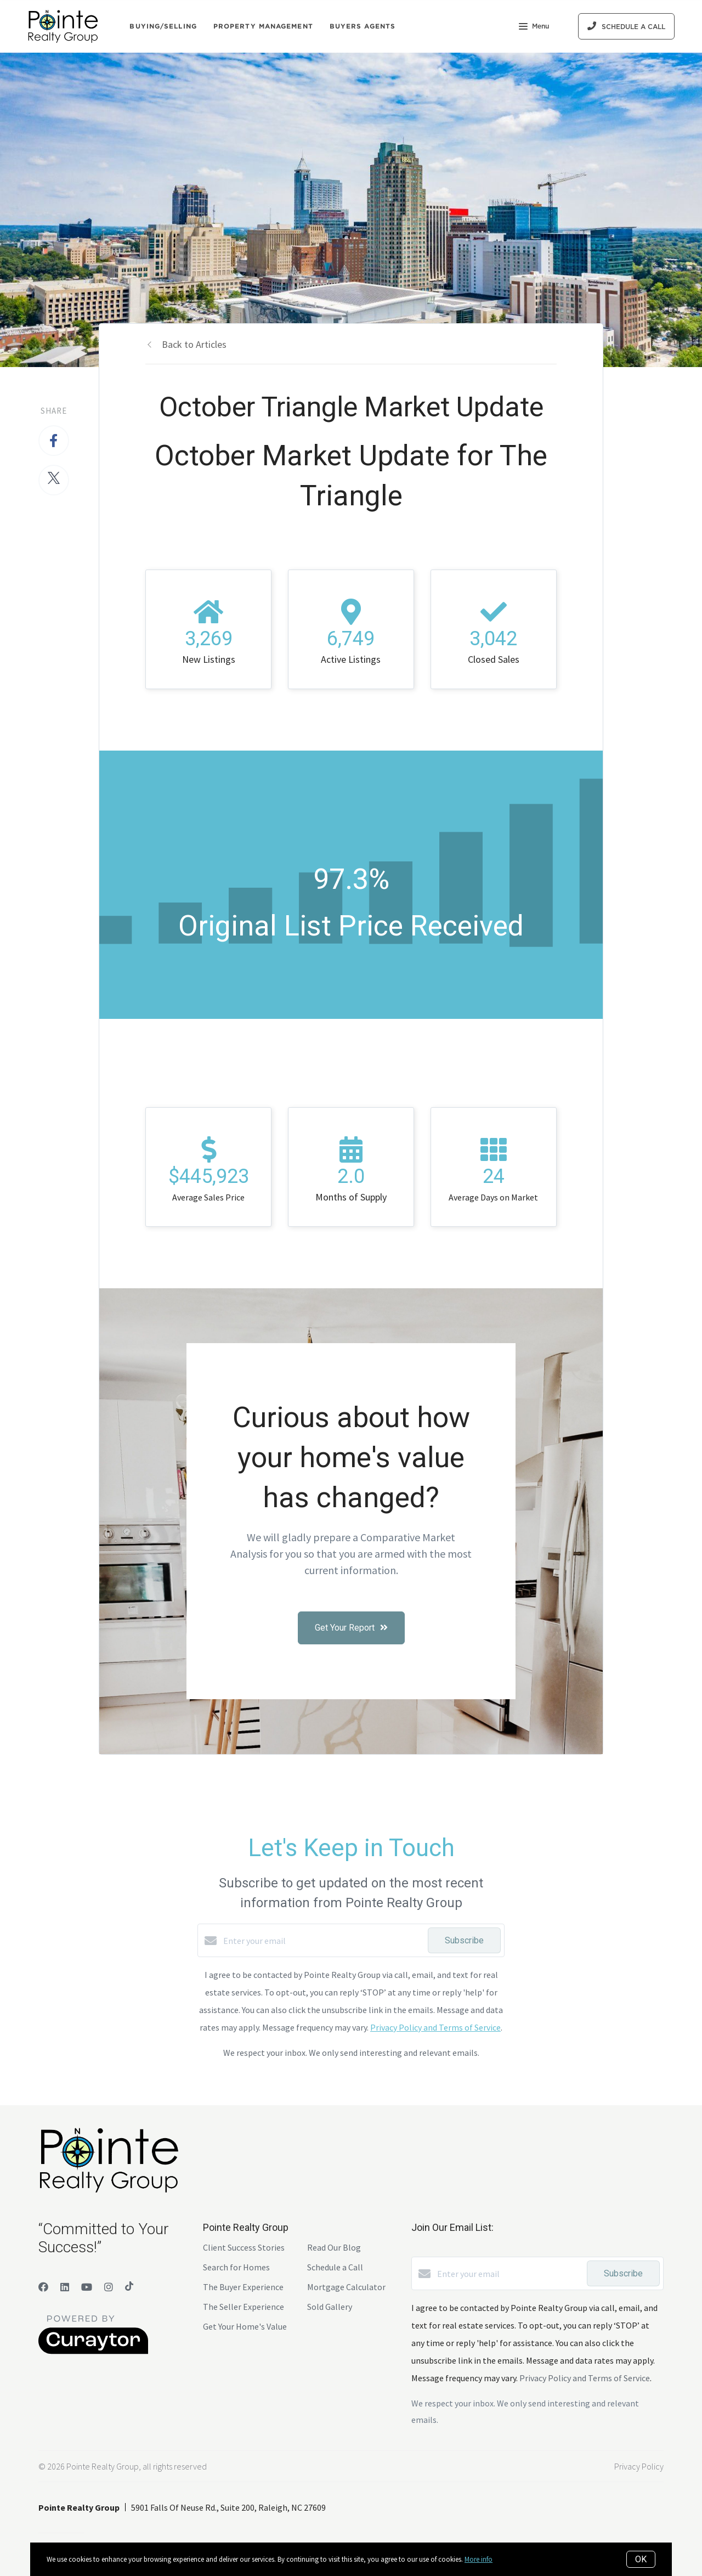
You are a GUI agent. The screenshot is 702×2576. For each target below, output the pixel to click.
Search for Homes (236, 2267)
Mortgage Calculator (346, 2286)
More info (478, 2559)
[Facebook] (43, 2287)
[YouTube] (86, 2287)
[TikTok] (129, 2287)
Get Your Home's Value (245, 2326)
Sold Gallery (329, 2306)
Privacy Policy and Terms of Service (435, 2027)
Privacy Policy (639, 2466)
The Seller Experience (243, 2306)
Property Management (263, 26)
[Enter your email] (322, 1940)
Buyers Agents (362, 26)
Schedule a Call (335, 2267)
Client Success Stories (244, 2247)
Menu (533, 27)
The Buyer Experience (243, 2286)
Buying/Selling (162, 26)
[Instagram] (108, 2287)
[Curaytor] (93, 2351)
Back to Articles (194, 344)
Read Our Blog (334, 2247)
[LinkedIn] (64, 2287)
